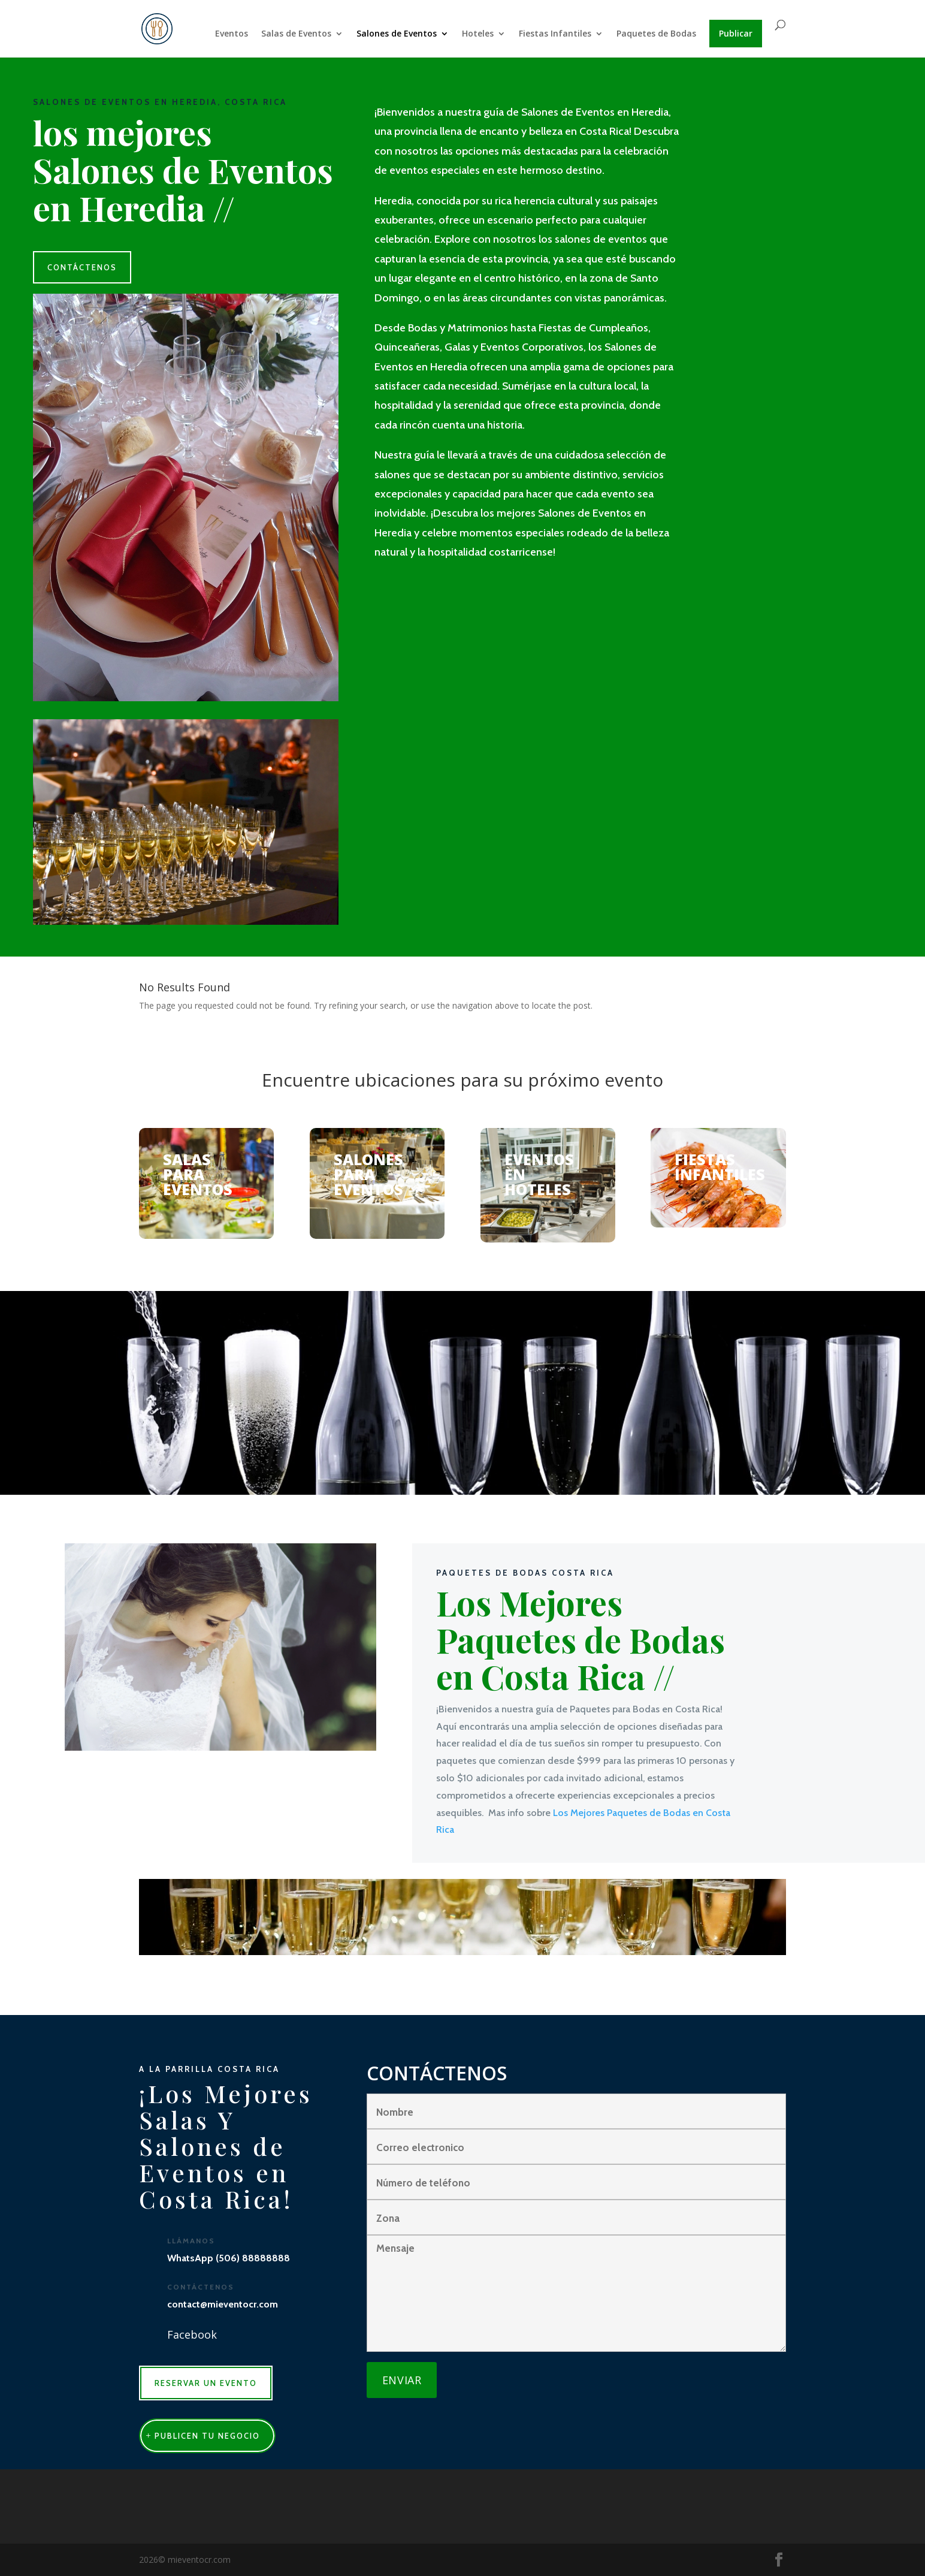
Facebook (192, 2334)
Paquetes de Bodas (656, 34)
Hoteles (478, 34)
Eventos (231, 34)
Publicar (735, 33)
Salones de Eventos (396, 34)
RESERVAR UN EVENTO (206, 2383)
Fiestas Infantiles (555, 34)
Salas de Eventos (296, 34)
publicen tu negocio (207, 2436)
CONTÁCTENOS (82, 267)
